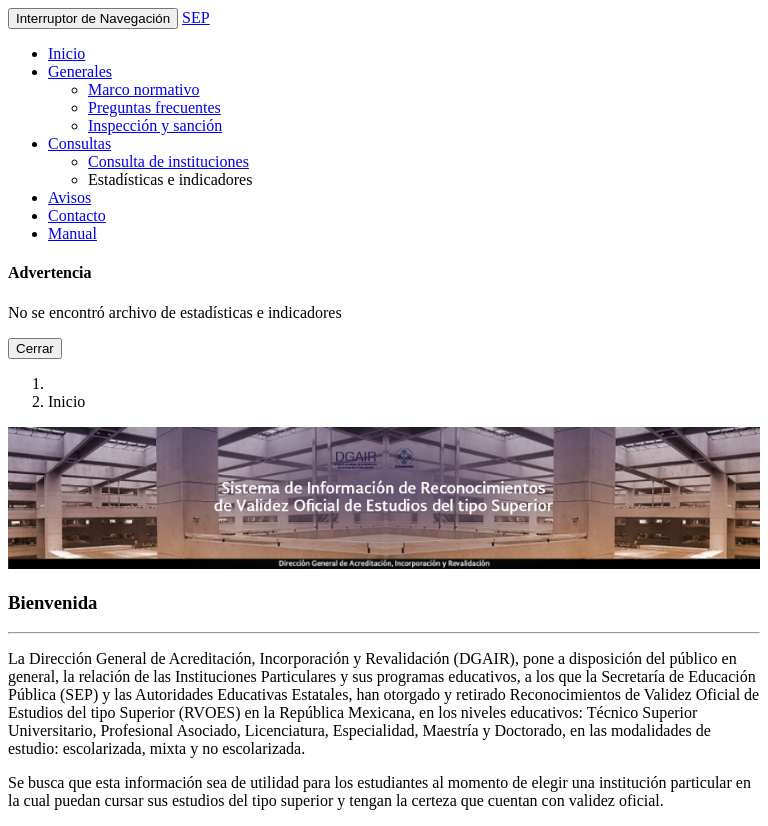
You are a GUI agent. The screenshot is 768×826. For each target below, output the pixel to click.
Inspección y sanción (155, 125)
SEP (196, 17)
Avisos (69, 197)
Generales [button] (80, 71)
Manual (72, 233)
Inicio (66, 53)
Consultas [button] (79, 143)
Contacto (77, 215)
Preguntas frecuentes (154, 107)
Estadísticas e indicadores (170, 179)
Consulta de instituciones (168, 161)
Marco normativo (144, 89)
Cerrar (35, 348)
